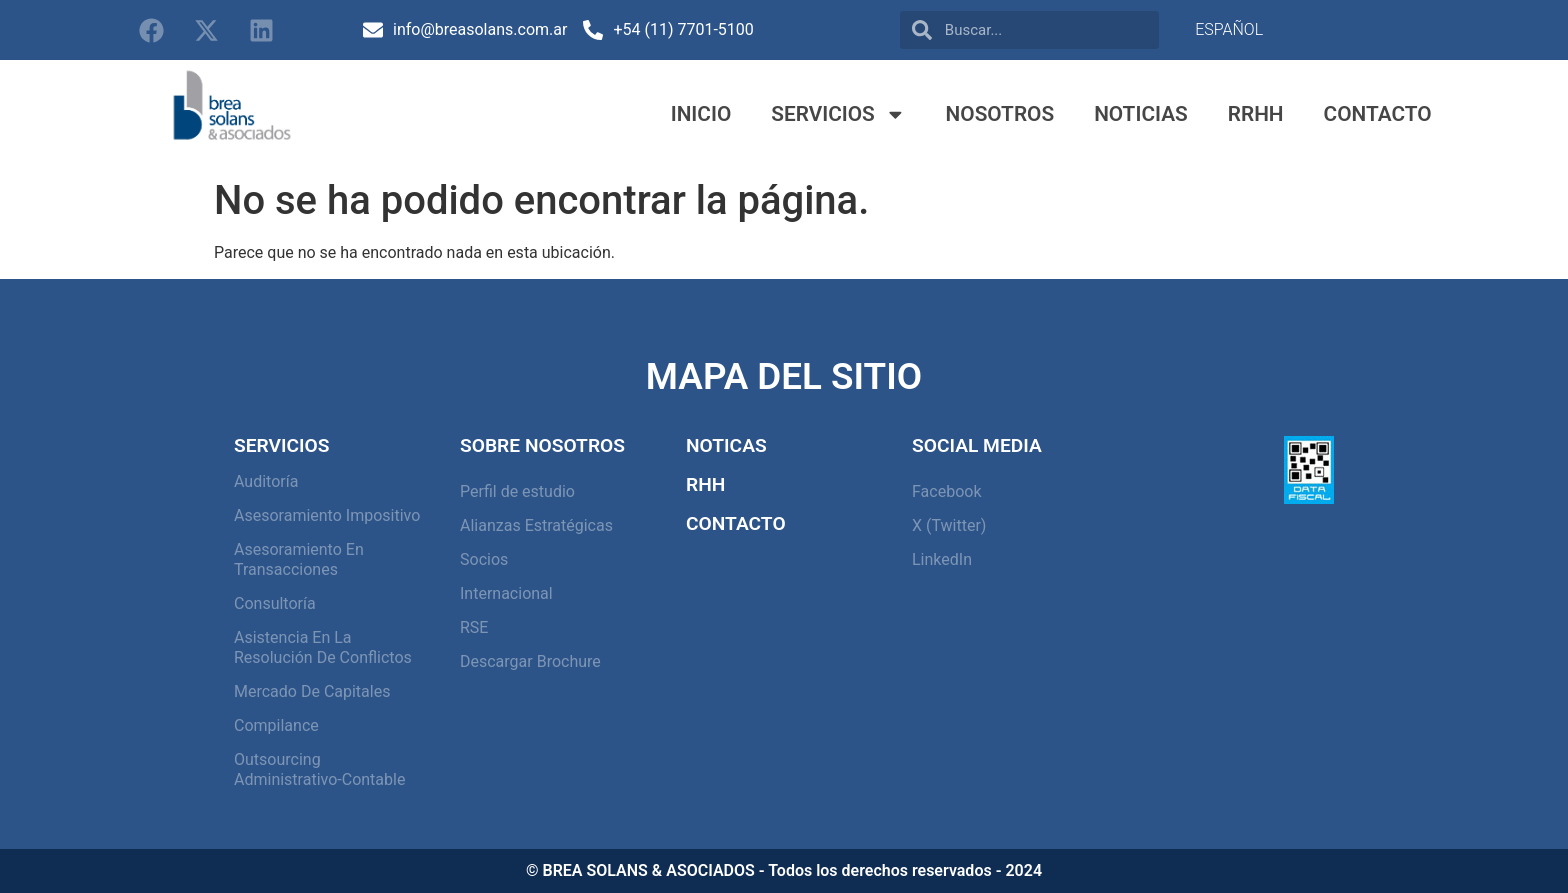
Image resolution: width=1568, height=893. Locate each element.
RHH (705, 484)
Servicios (838, 114)
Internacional (506, 593)
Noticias (1141, 114)
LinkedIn (942, 559)
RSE (474, 627)
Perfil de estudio (517, 491)
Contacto (1378, 114)
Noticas (726, 445)
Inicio (701, 114)
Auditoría (266, 481)
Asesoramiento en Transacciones (299, 559)
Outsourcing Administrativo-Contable (319, 769)
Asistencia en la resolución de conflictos (323, 647)
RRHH (1256, 114)
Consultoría (275, 603)
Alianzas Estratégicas (536, 525)
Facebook (946, 491)
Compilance (276, 725)
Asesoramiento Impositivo (327, 515)
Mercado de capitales (312, 691)
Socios (484, 559)
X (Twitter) (949, 525)
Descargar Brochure (530, 661)
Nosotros (1000, 114)
